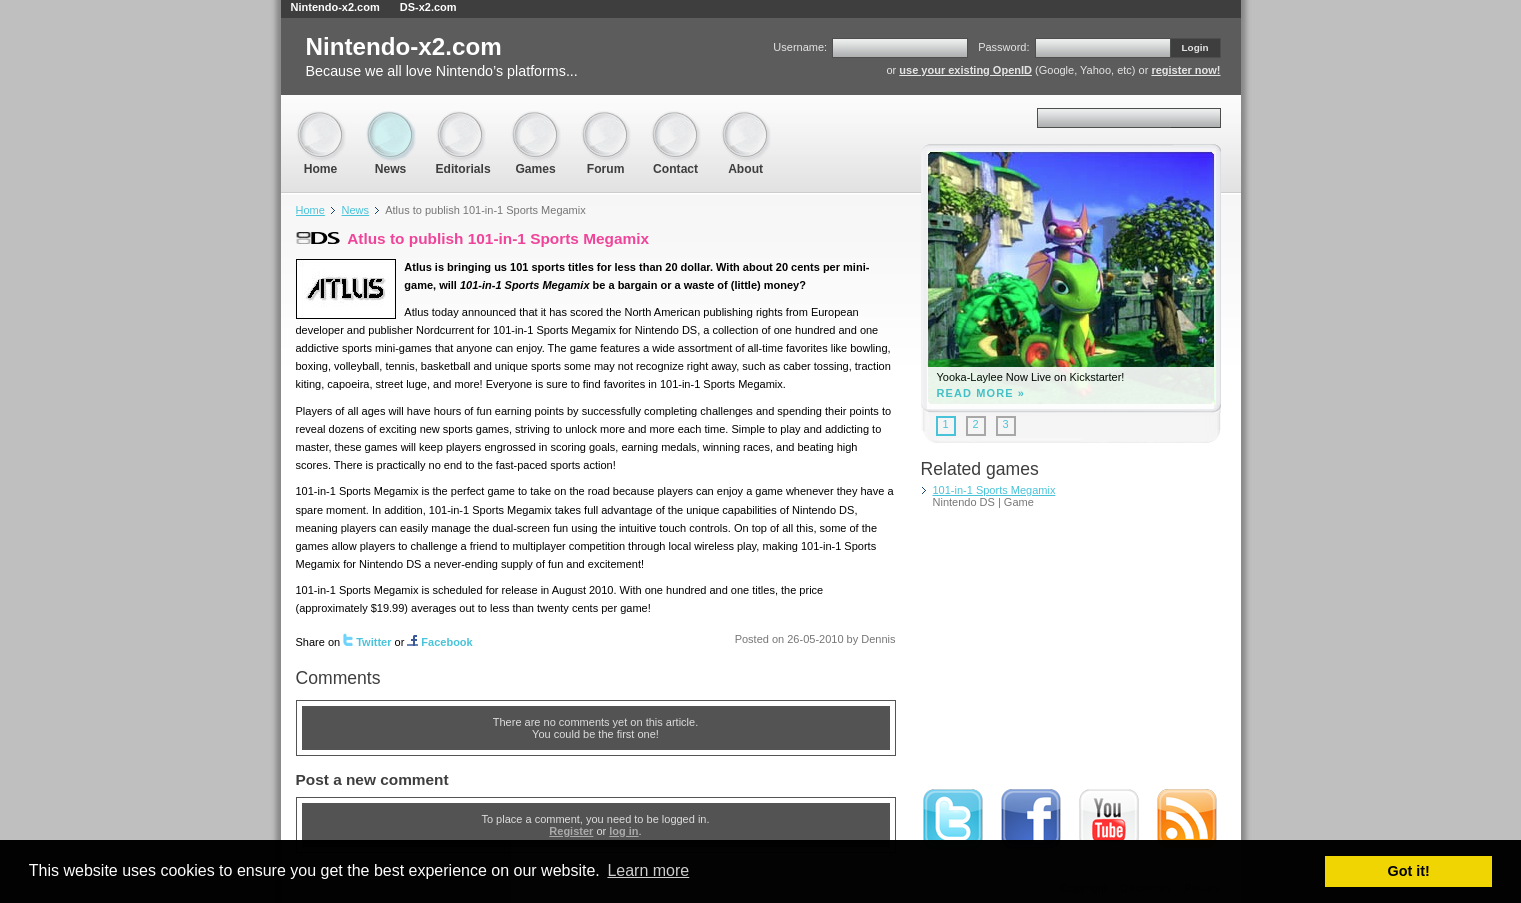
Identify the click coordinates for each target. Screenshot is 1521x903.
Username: (800, 47)
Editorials (463, 120)
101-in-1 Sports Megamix (994, 490)
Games (536, 120)
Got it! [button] (1409, 871)
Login (1195, 47)
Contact (676, 120)
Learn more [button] (648, 870)
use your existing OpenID (965, 70)
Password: (1003, 47)
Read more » (981, 393)
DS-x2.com (428, 7)
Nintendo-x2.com (335, 7)
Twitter (367, 642)
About (746, 120)
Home (321, 120)
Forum (606, 120)
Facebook (439, 642)
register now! (1185, 70)
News (391, 120)
